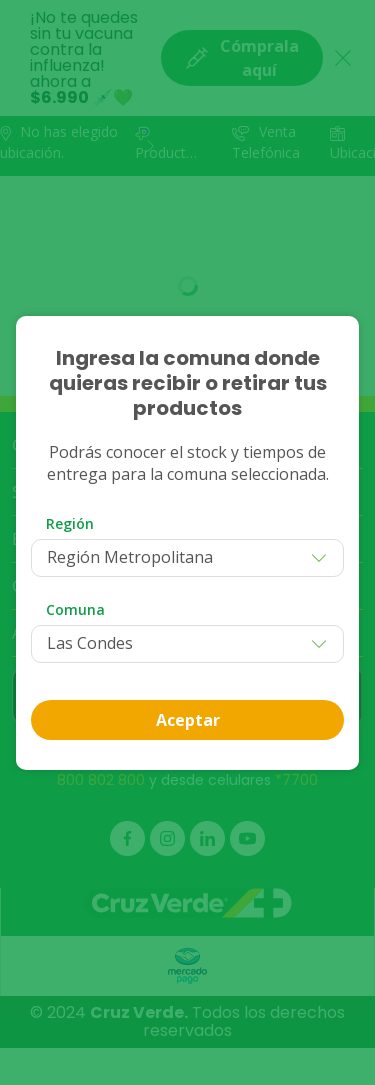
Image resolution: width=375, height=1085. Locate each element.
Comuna (75, 609)
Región (70, 523)
